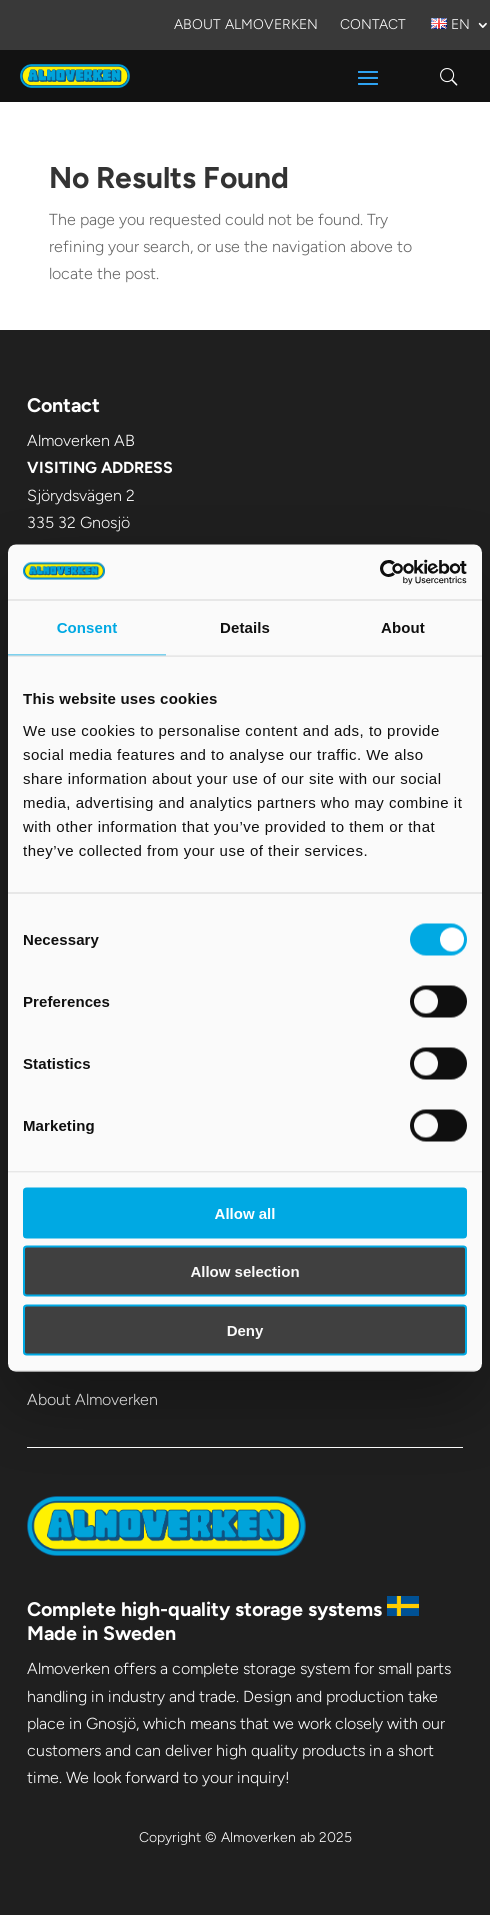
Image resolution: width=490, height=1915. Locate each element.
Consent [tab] (87, 627)
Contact (373, 25)
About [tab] (403, 627)
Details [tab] (245, 627)
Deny (245, 1329)
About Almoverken (246, 25)
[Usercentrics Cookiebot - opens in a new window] (379, 572)
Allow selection (244, 1271)
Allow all (245, 1212)
